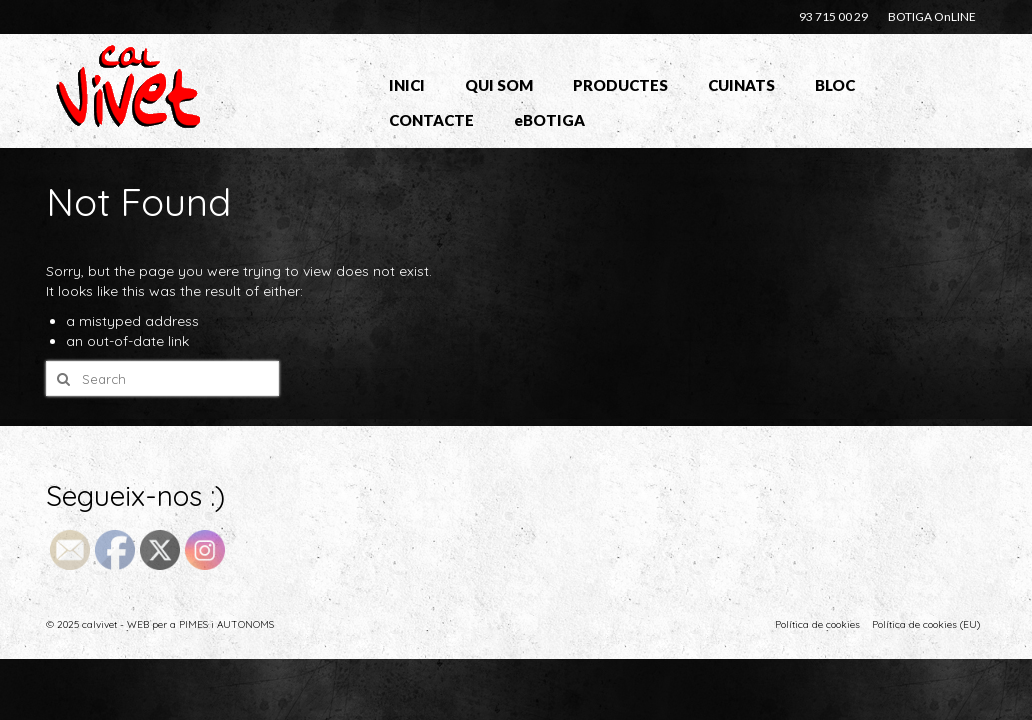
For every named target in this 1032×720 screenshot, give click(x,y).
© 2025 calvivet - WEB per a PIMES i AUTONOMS (160, 624)
